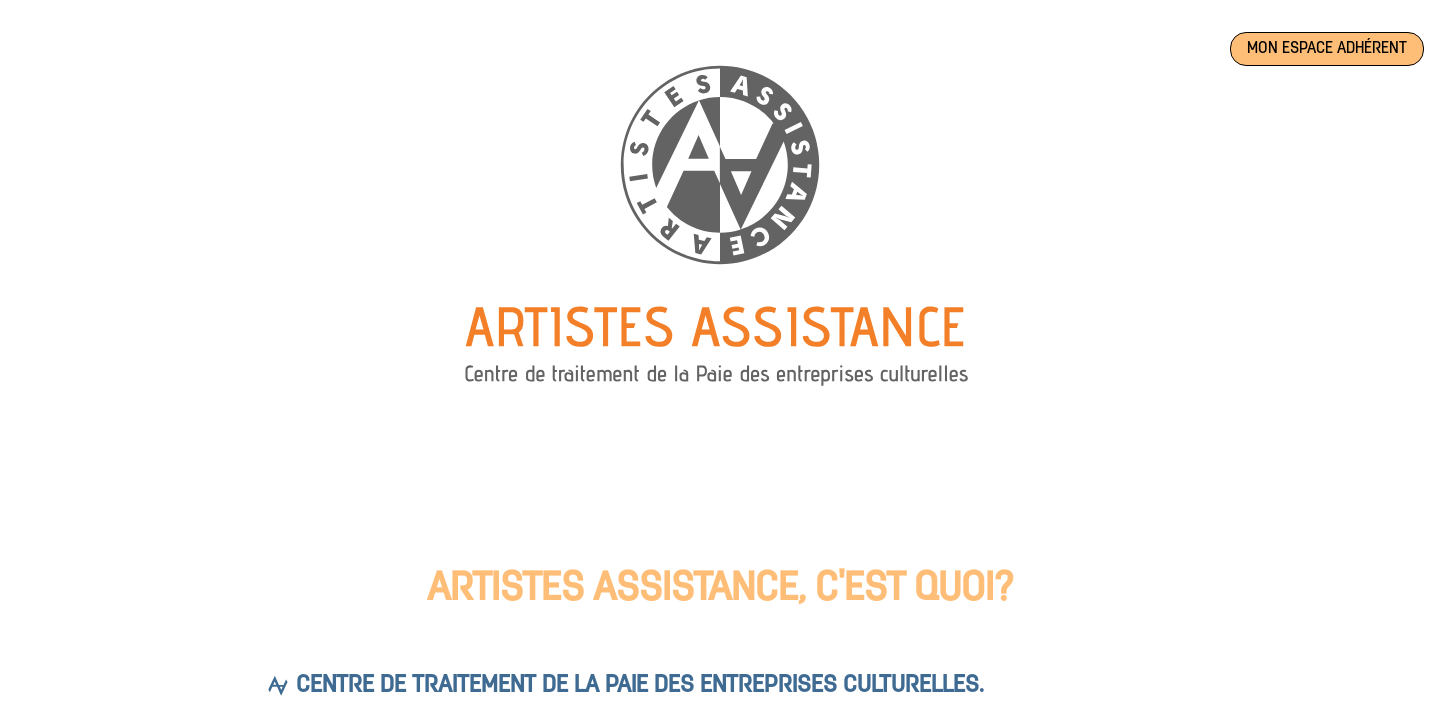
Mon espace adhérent (1327, 49)
